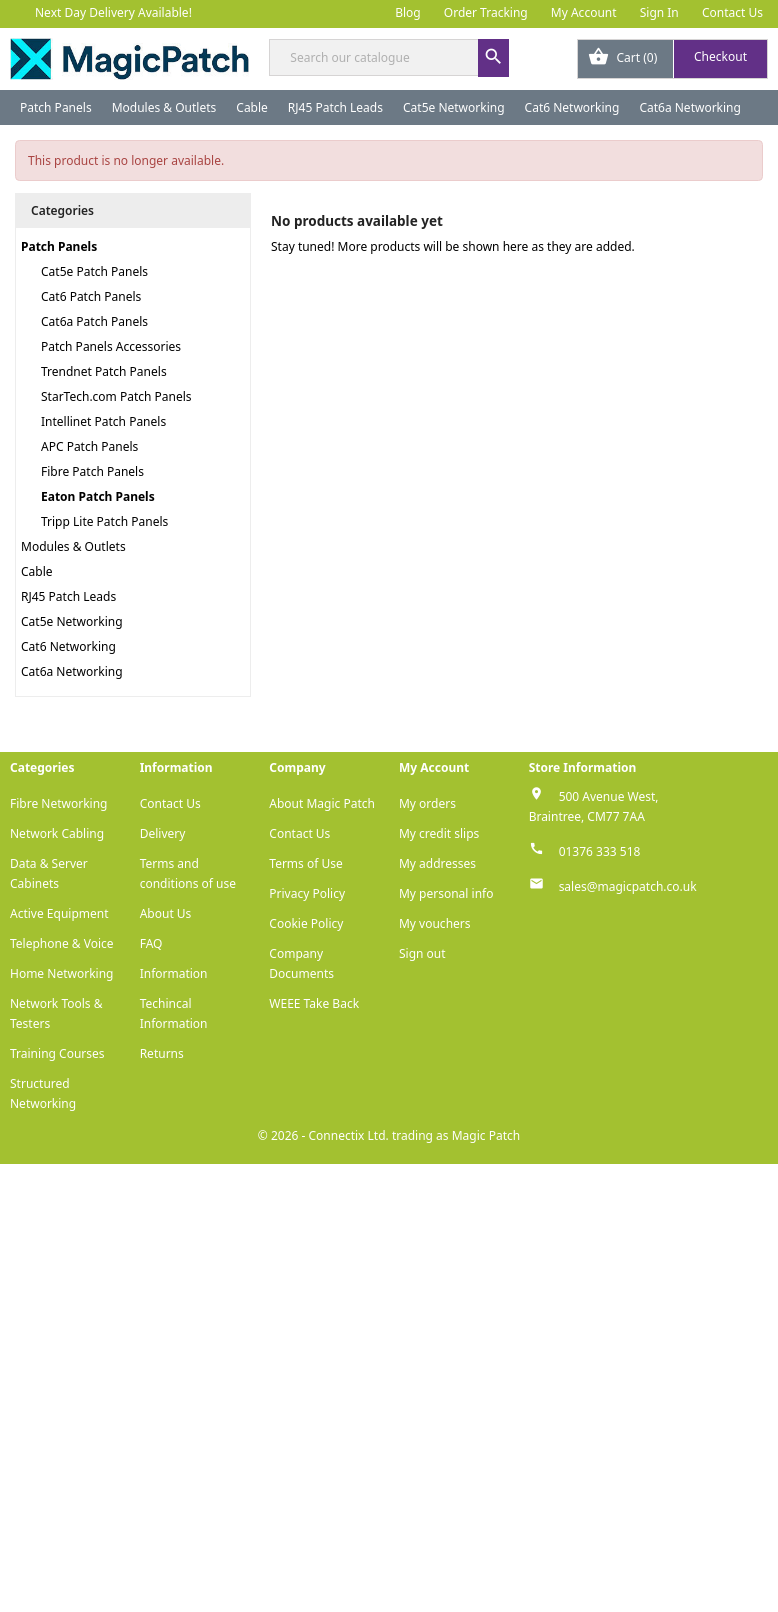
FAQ (151, 943)
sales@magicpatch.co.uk (628, 886)
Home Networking (61, 973)
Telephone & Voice (62, 943)
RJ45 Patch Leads (335, 107)
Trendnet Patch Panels (104, 371)
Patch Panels (56, 107)
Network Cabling (57, 833)
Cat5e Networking (454, 107)
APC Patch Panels (89, 446)
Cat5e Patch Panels (94, 271)
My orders (427, 803)
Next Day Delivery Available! (113, 12)
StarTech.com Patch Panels (116, 396)
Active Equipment (59, 913)
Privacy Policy (307, 893)
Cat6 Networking (572, 107)
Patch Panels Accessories (111, 346)
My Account (584, 12)
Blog (408, 12)
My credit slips (439, 833)
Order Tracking (486, 12)
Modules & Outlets (164, 107)
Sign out (422, 953)
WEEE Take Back (314, 1003)
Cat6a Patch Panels (94, 321)
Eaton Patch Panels (98, 496)
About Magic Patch (322, 803)
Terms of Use (305, 863)
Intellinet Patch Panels (103, 421)
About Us (166, 913)
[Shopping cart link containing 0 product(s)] (672, 59)
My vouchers (435, 923)
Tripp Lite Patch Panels (104, 521)
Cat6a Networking (690, 107)
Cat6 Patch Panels (91, 296)
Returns (162, 1053)
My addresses (437, 863)
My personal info (446, 893)
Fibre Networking (58, 803)
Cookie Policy (306, 923)
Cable (252, 107)
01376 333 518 (600, 851)
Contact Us (732, 12)
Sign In (659, 12)
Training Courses (57, 1053)
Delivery (163, 833)
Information (174, 973)
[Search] (388, 57)
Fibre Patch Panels (92, 471)
